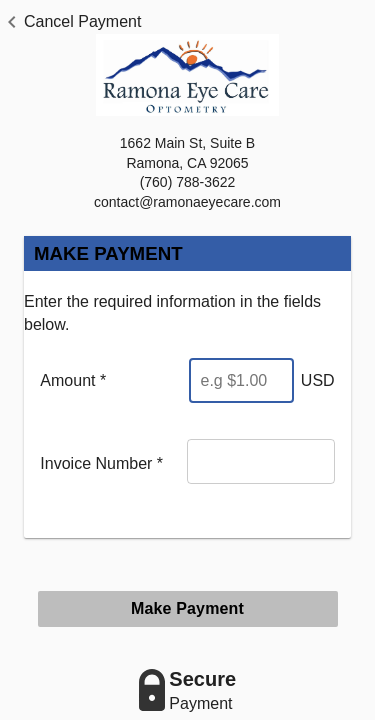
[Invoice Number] (260, 461)
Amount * (73, 380)
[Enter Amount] (241, 380)
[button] (70, 22)
